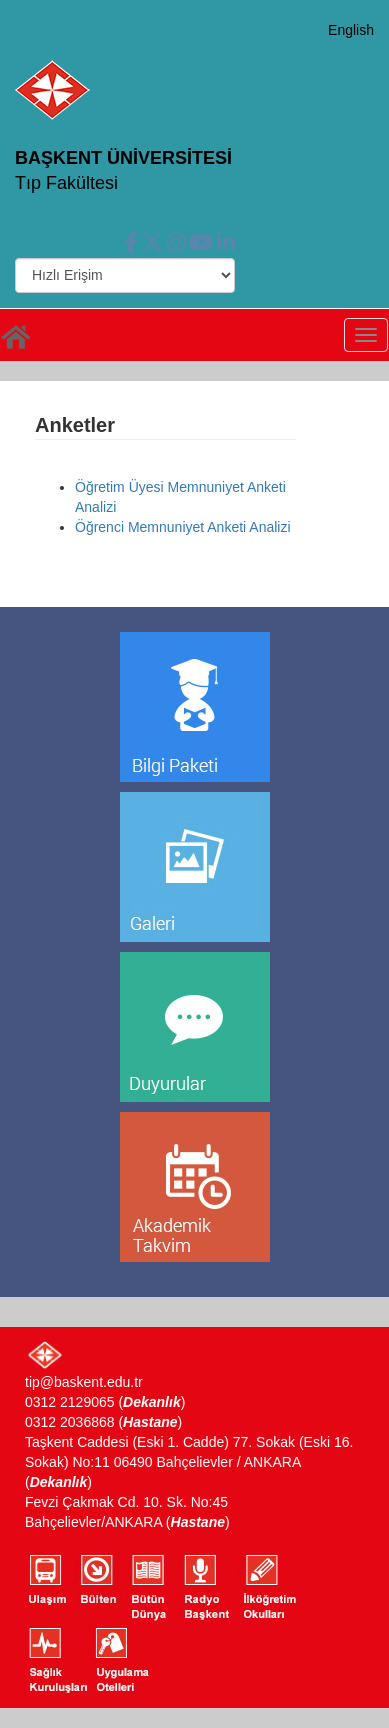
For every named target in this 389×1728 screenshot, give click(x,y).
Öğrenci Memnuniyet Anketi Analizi (183, 527)
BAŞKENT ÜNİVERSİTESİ (123, 158)
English (351, 30)
